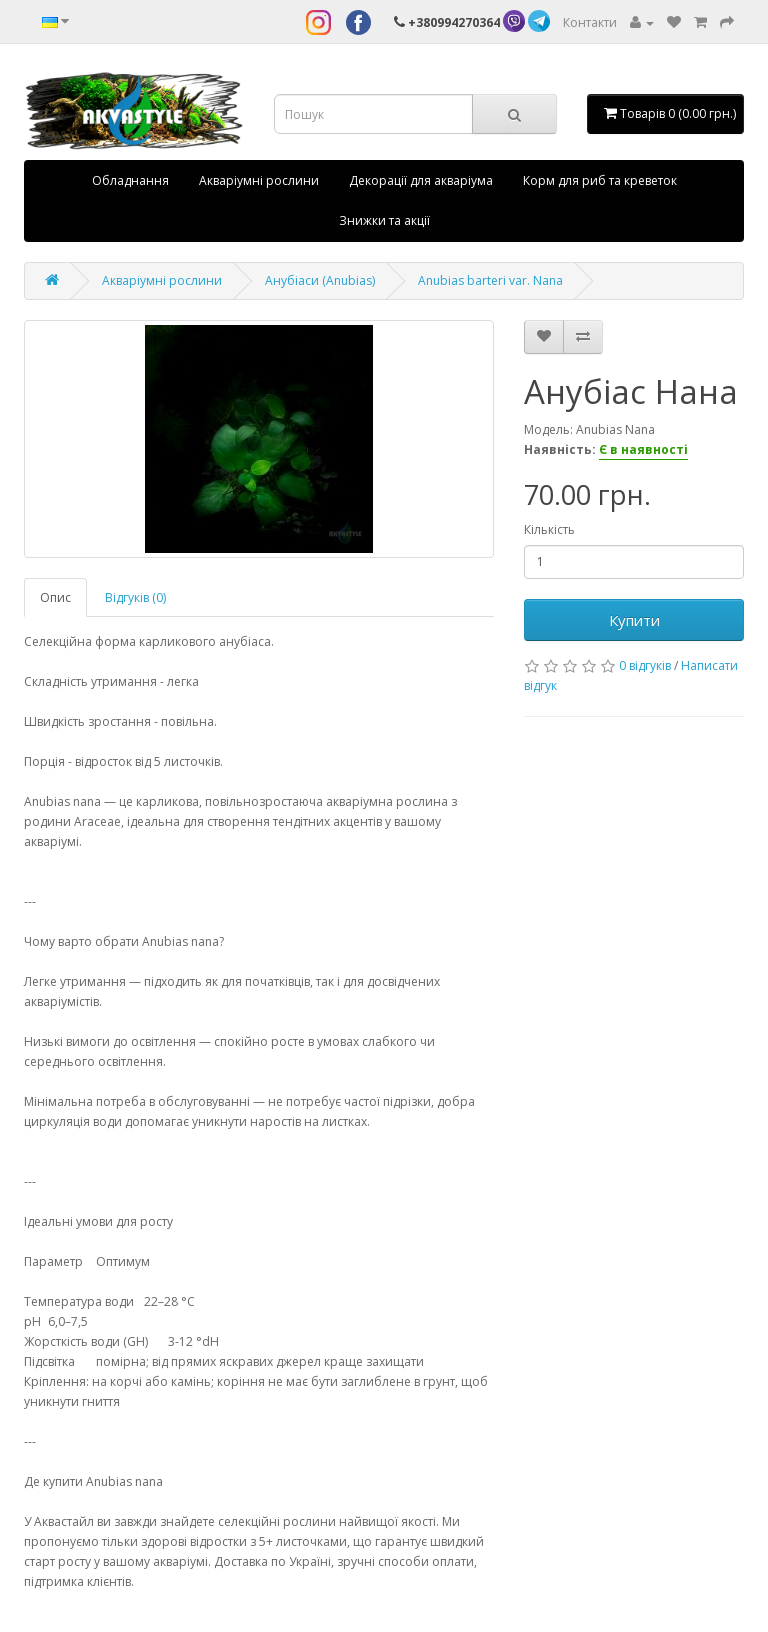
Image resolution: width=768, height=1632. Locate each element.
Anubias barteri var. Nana (490, 280)
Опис (55, 597)
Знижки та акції (384, 220)
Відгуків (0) (135, 597)
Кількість (549, 529)
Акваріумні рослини (259, 180)
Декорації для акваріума (421, 180)
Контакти (590, 22)
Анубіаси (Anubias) (320, 280)
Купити (634, 620)
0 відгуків (645, 665)
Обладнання (130, 180)
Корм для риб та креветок (600, 180)
